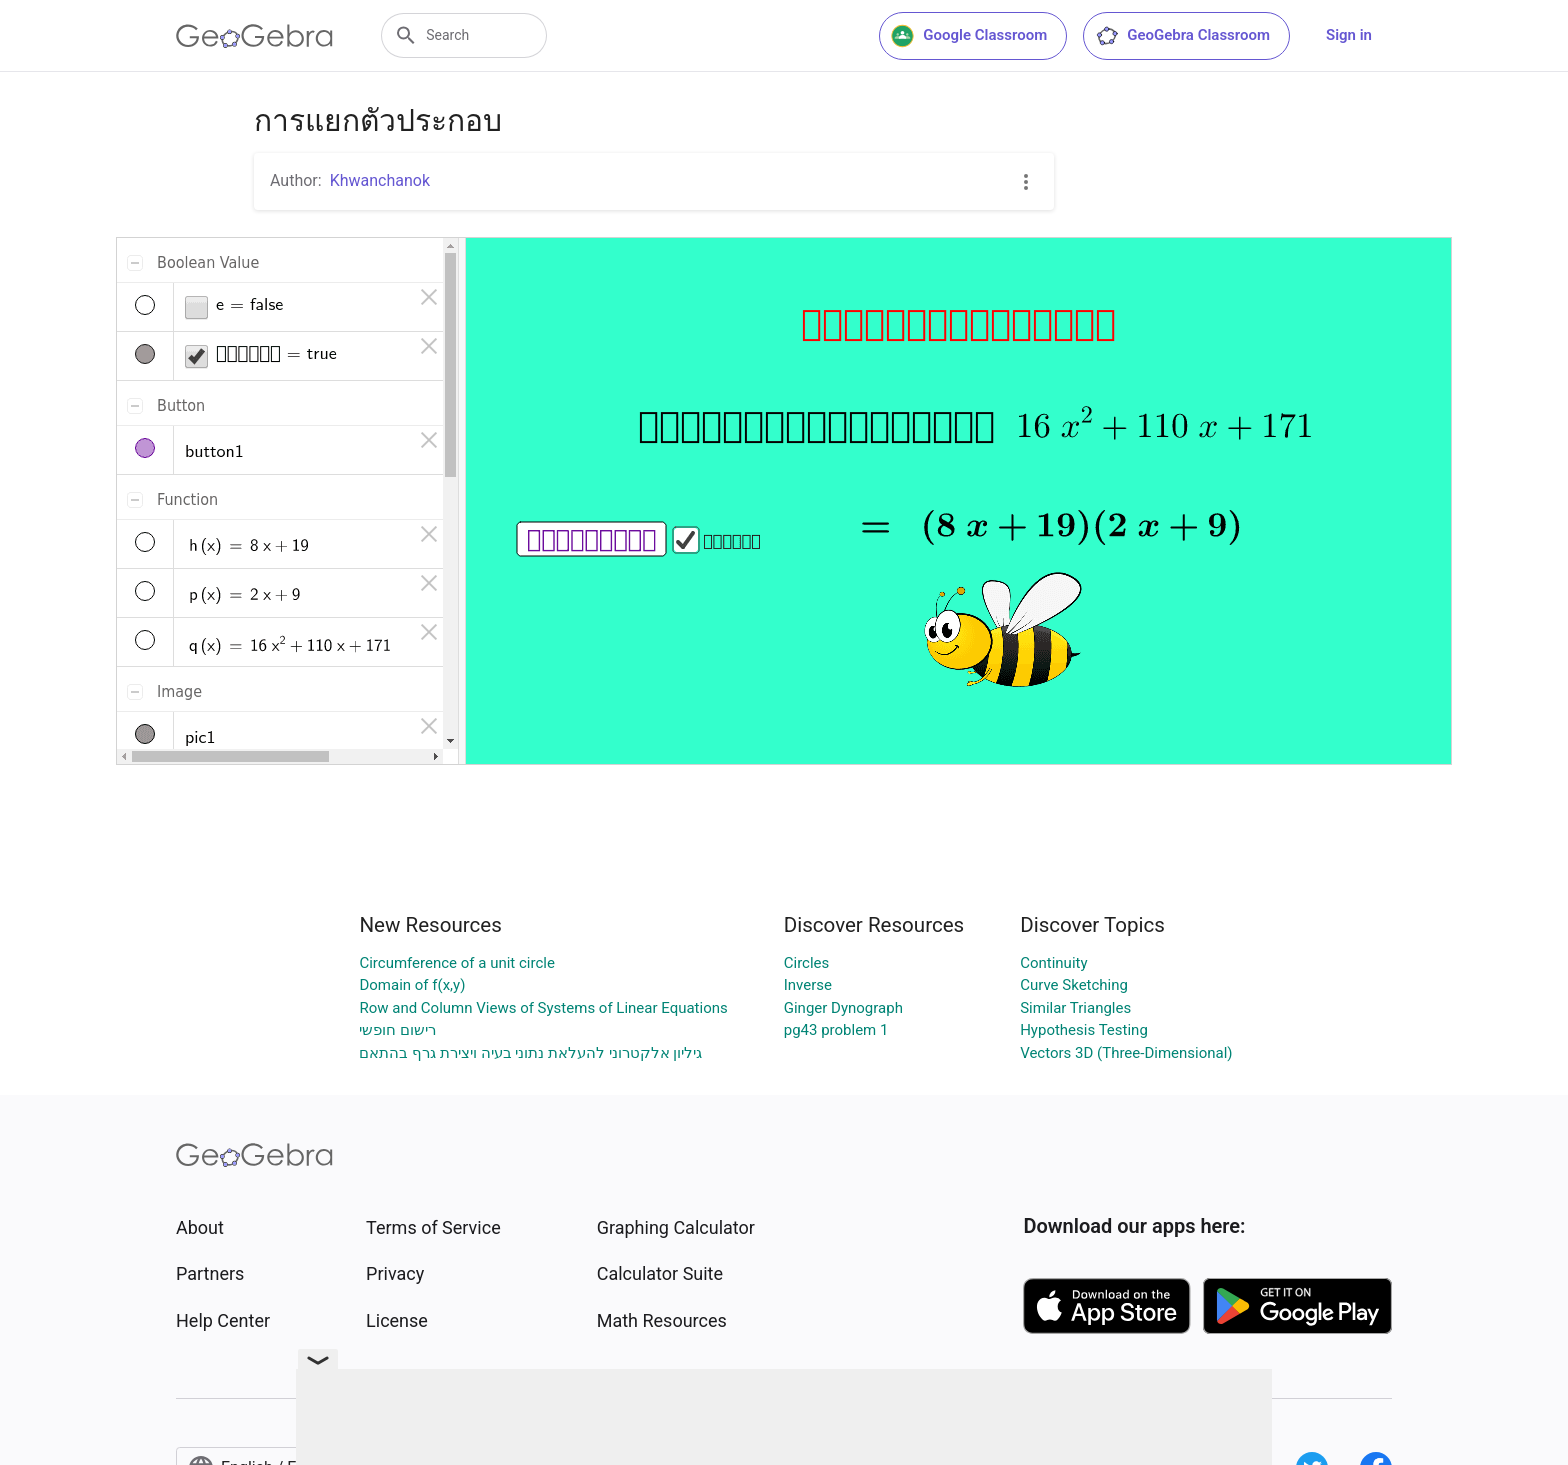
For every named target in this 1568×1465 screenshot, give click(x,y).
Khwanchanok (380, 180)
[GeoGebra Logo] (254, 36)
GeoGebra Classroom (1182, 36)
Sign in (1349, 35)
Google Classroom (969, 36)
